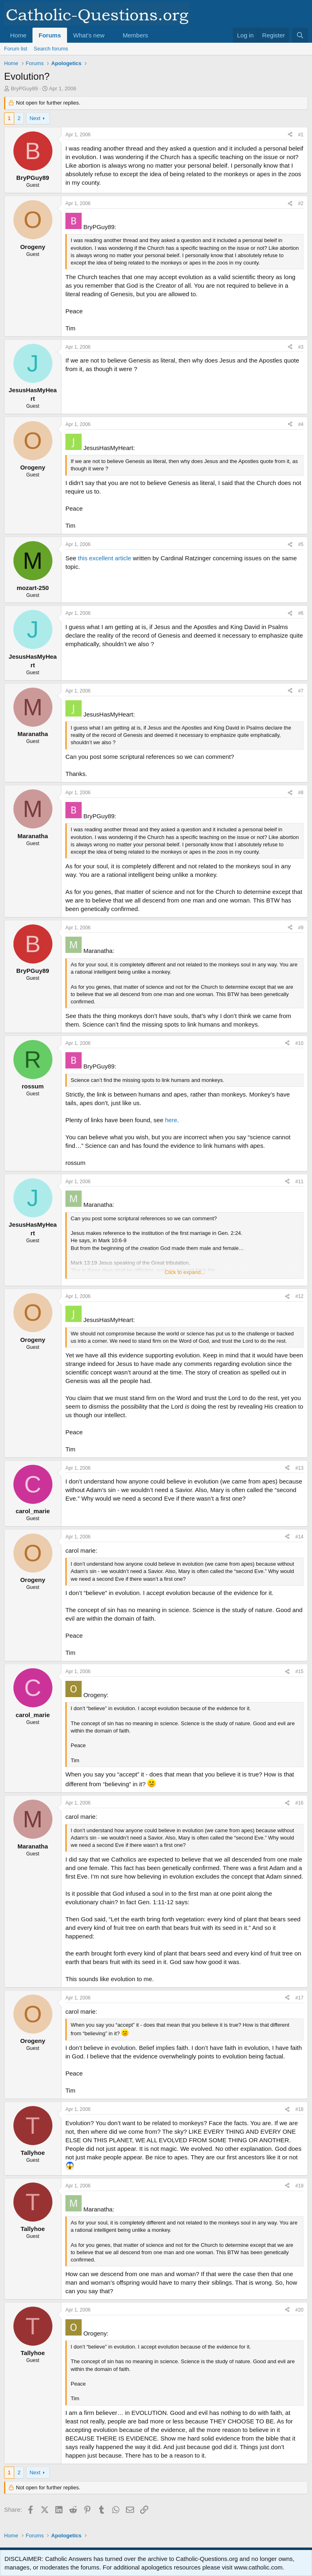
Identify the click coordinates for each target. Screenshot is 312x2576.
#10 (299, 1043)
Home (18, 35)
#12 (299, 1296)
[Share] (290, 135)
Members (135, 35)
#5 (300, 544)
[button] (111, 35)
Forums (50, 35)
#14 (299, 1537)
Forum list (15, 49)
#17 (299, 1998)
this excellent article (104, 558)
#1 (300, 135)
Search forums (51, 49)
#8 (300, 792)
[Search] (300, 35)
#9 (300, 928)
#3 (300, 347)
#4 (300, 424)
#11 (299, 1181)
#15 (299, 1671)
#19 (299, 2186)
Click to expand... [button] (185, 1272)
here (171, 1119)
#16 (299, 1803)
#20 (299, 2310)
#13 (299, 1468)
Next (35, 118)
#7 (300, 691)
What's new (88, 35)
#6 (300, 613)
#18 (299, 2109)
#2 (300, 203)
